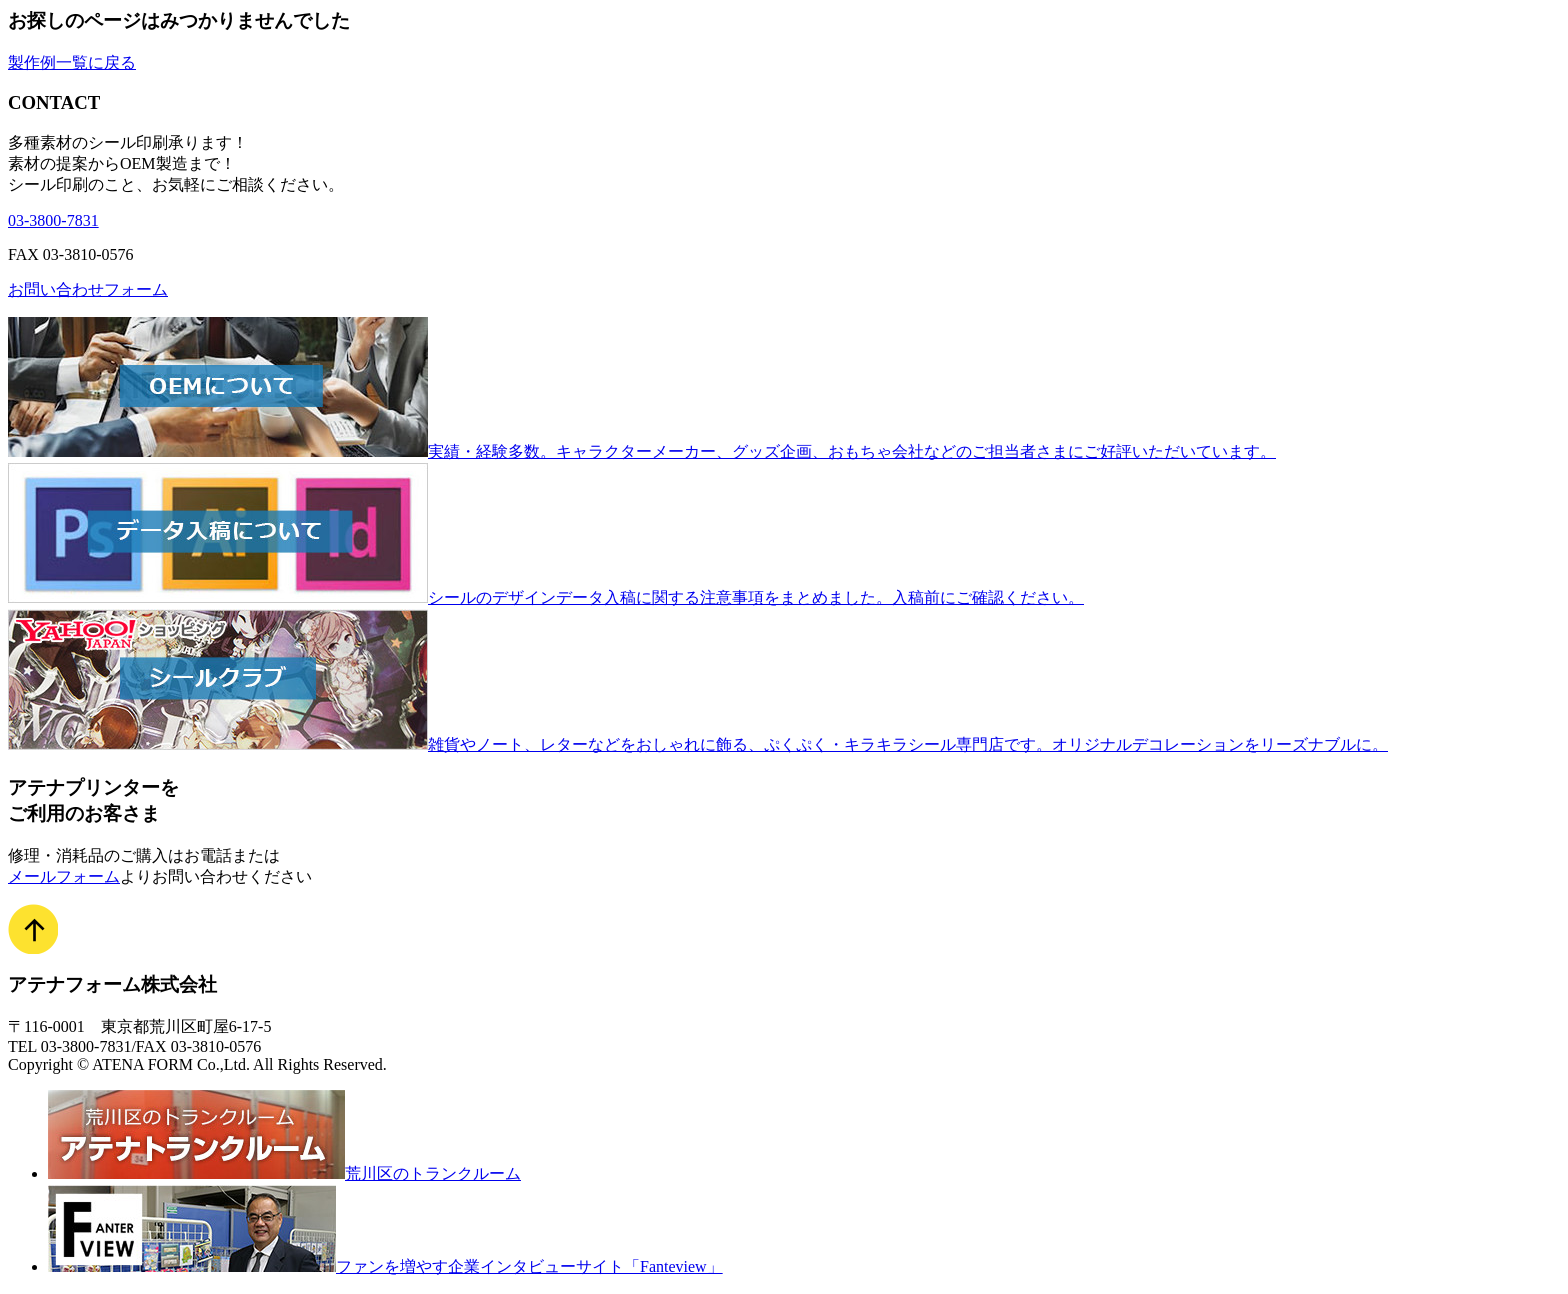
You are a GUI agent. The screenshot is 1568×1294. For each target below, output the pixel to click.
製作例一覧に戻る (72, 62)
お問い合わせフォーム (88, 289)
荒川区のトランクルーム (284, 1173)
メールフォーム (64, 876)
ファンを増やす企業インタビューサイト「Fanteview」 (385, 1266)
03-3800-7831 (53, 220)
